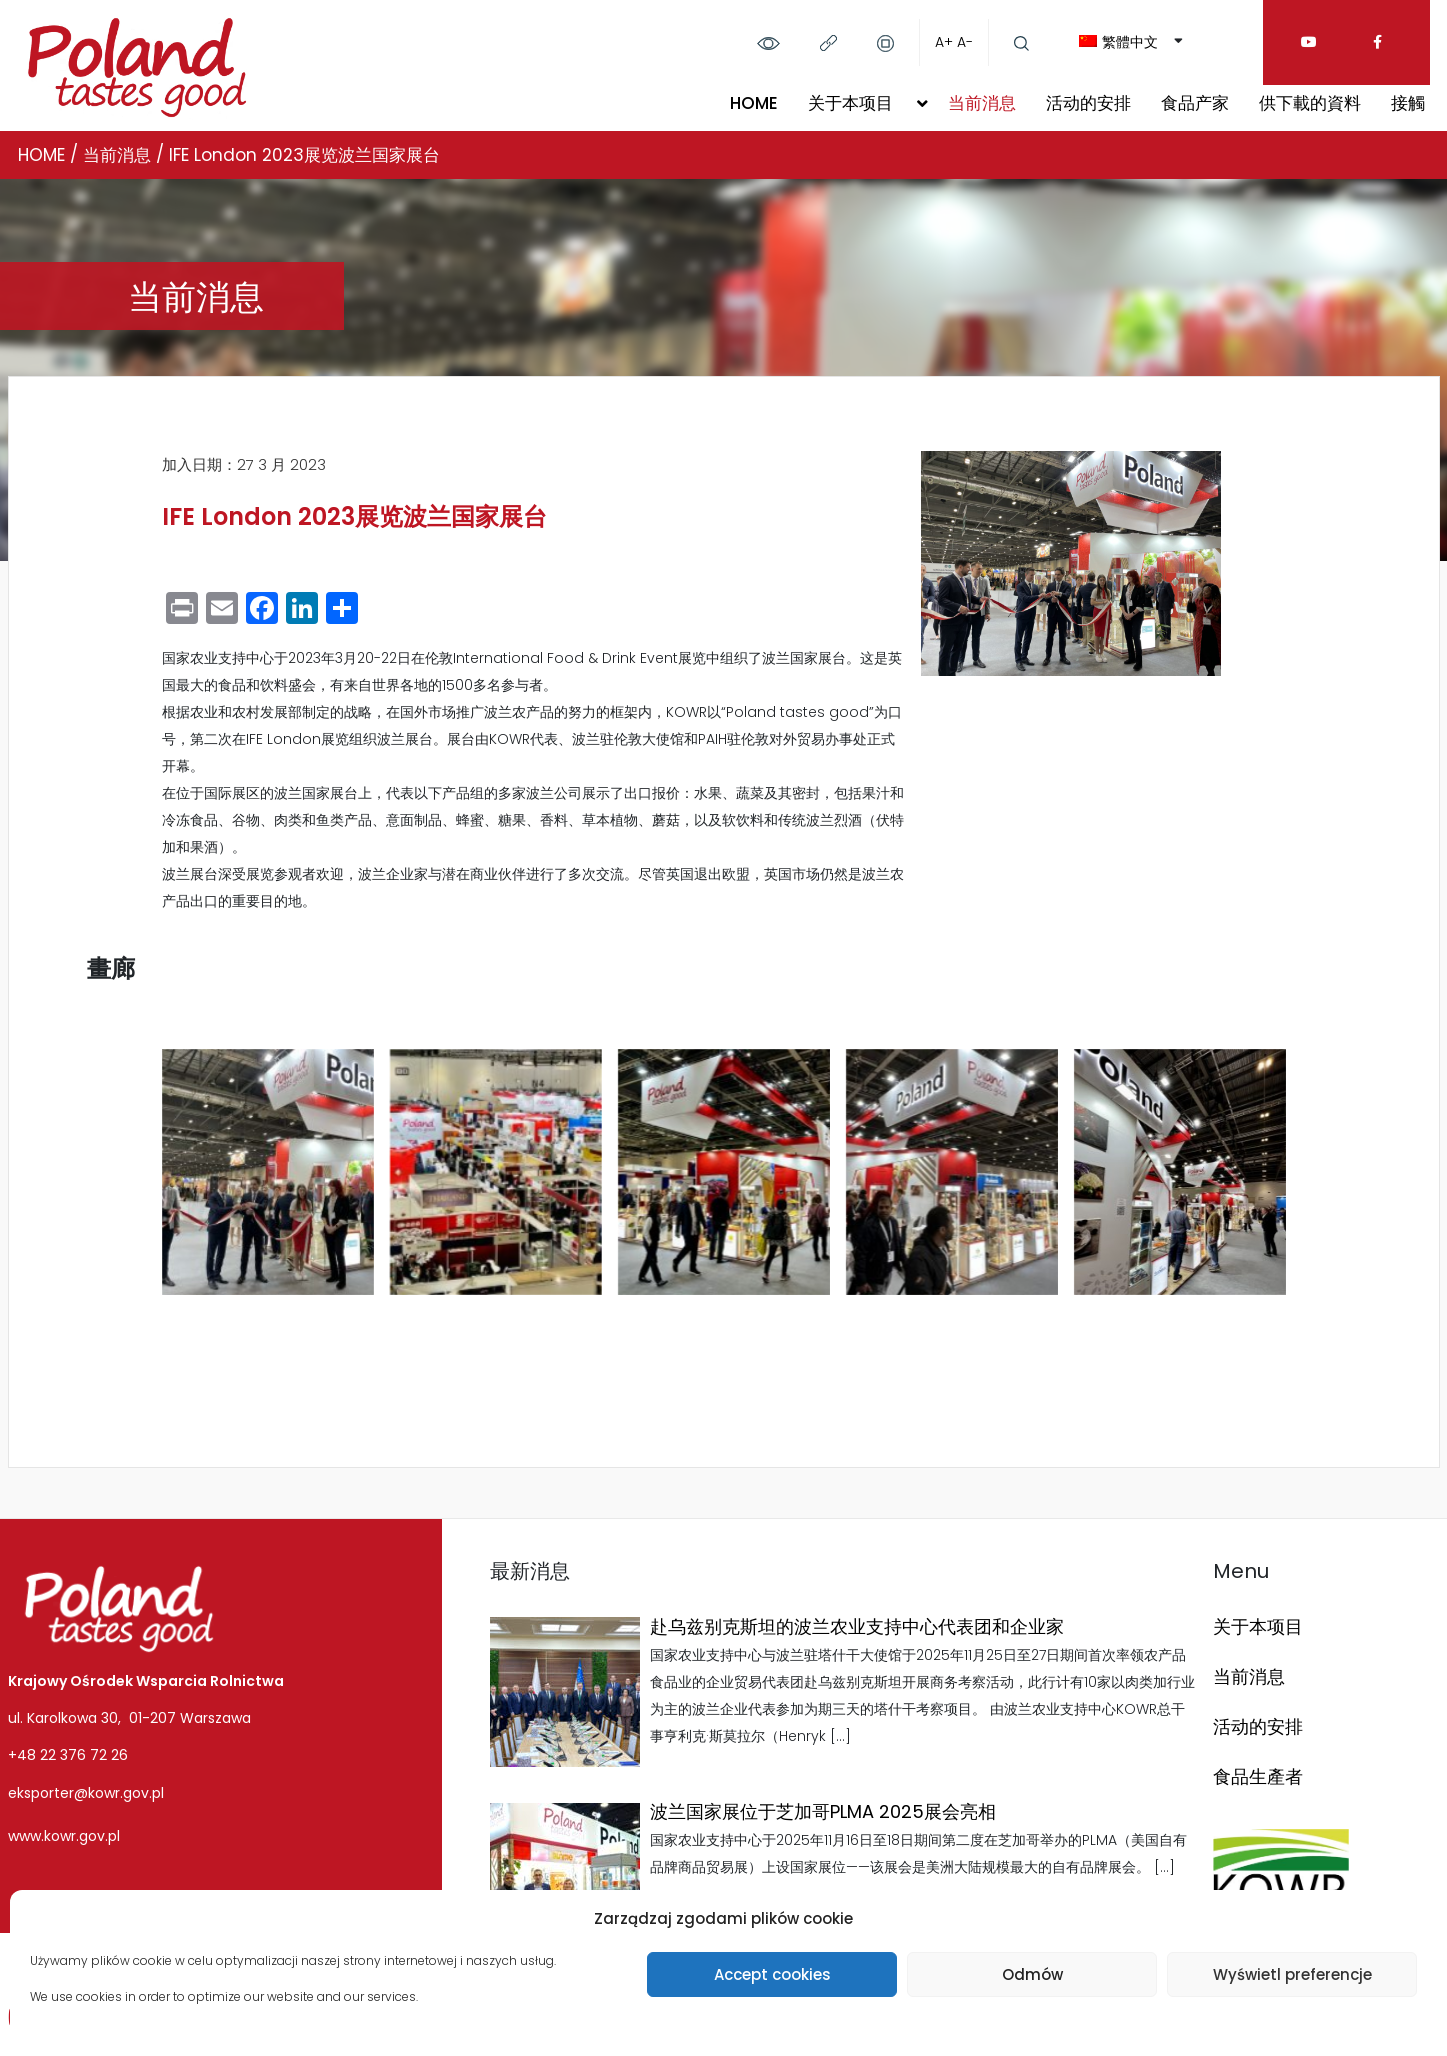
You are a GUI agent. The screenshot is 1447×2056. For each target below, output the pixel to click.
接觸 (1408, 103)
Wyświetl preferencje (1292, 1974)
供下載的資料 (1310, 103)
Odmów (1032, 1974)
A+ (944, 42)
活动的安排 (1088, 103)
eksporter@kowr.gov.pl (86, 1793)
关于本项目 (850, 103)
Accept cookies (772, 1974)
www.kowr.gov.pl (64, 1836)
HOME (754, 103)
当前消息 (982, 103)
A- (965, 42)
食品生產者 (1258, 1776)
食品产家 (1195, 103)
